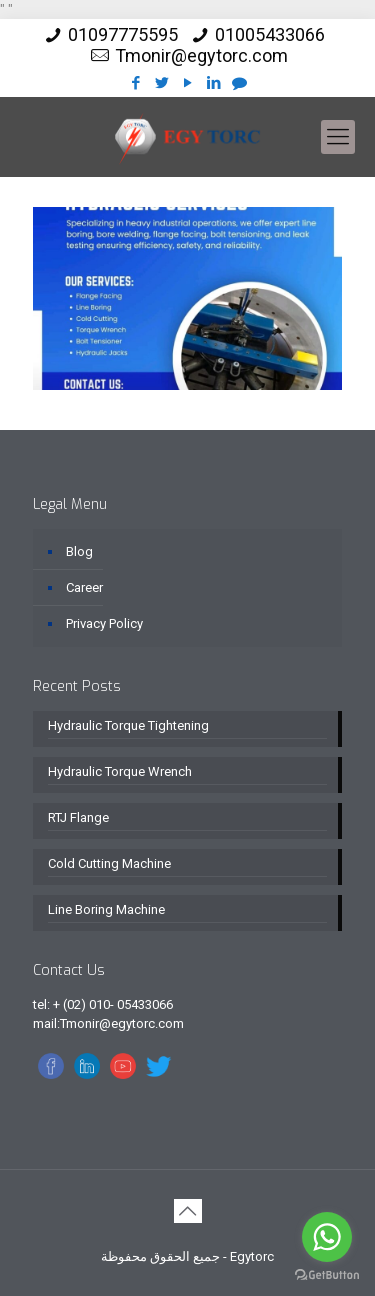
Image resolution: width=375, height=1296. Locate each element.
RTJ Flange (78, 817)
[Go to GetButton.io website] (327, 1275)
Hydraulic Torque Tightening (128, 725)
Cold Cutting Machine (109, 863)
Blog (79, 551)
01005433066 (270, 34)
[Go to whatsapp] (327, 1237)
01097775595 (123, 34)
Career (84, 587)
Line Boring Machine (106, 909)
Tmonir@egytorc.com (201, 55)
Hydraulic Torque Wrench (120, 771)
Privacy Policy (104, 623)
